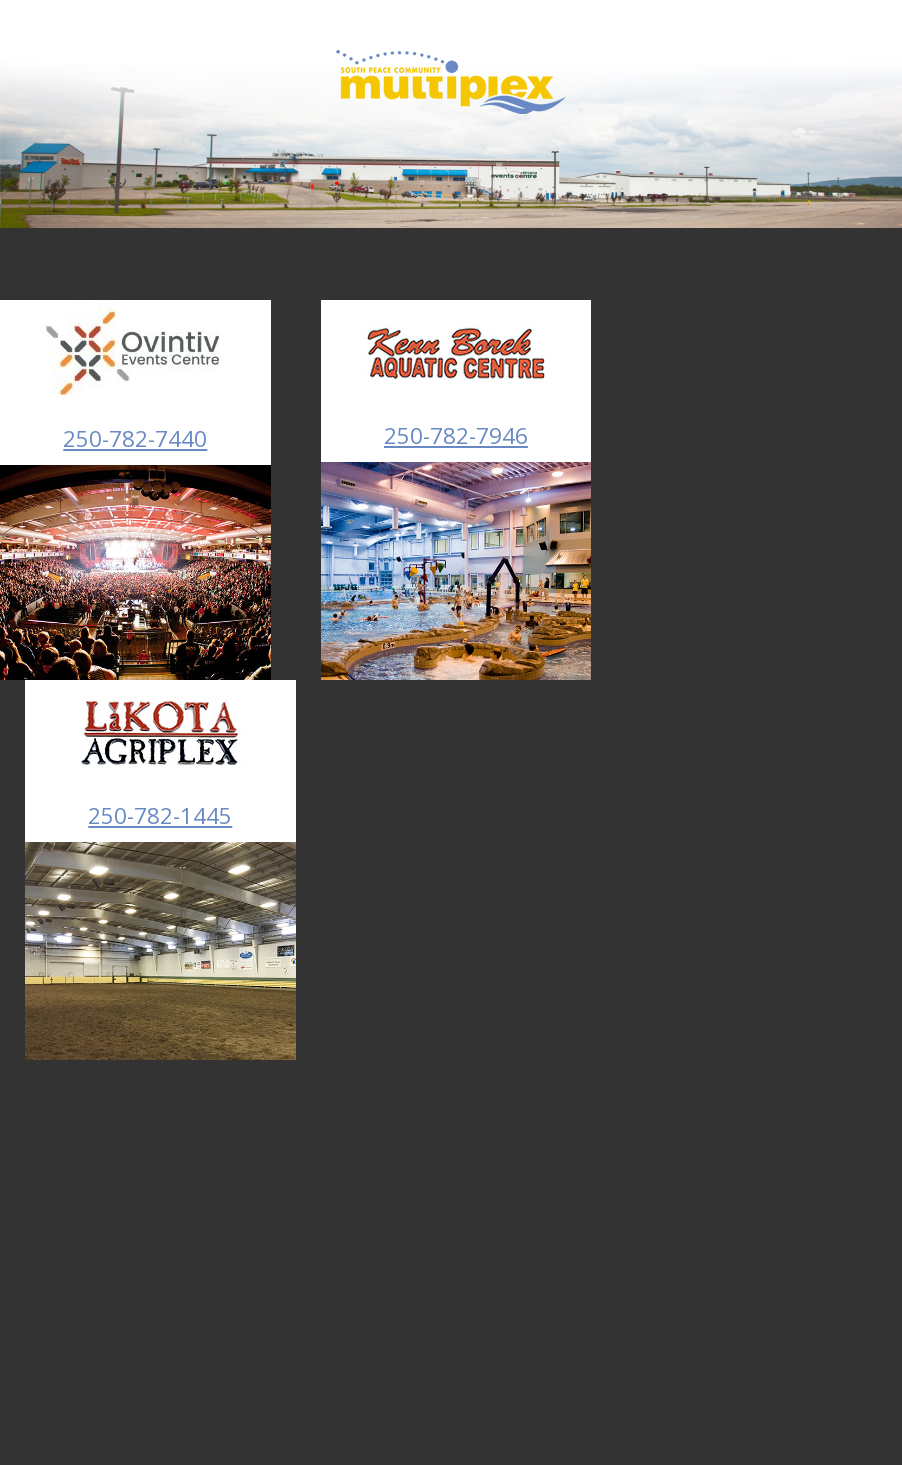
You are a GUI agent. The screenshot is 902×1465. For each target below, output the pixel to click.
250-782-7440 (135, 438)
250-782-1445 (160, 815)
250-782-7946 (456, 435)
